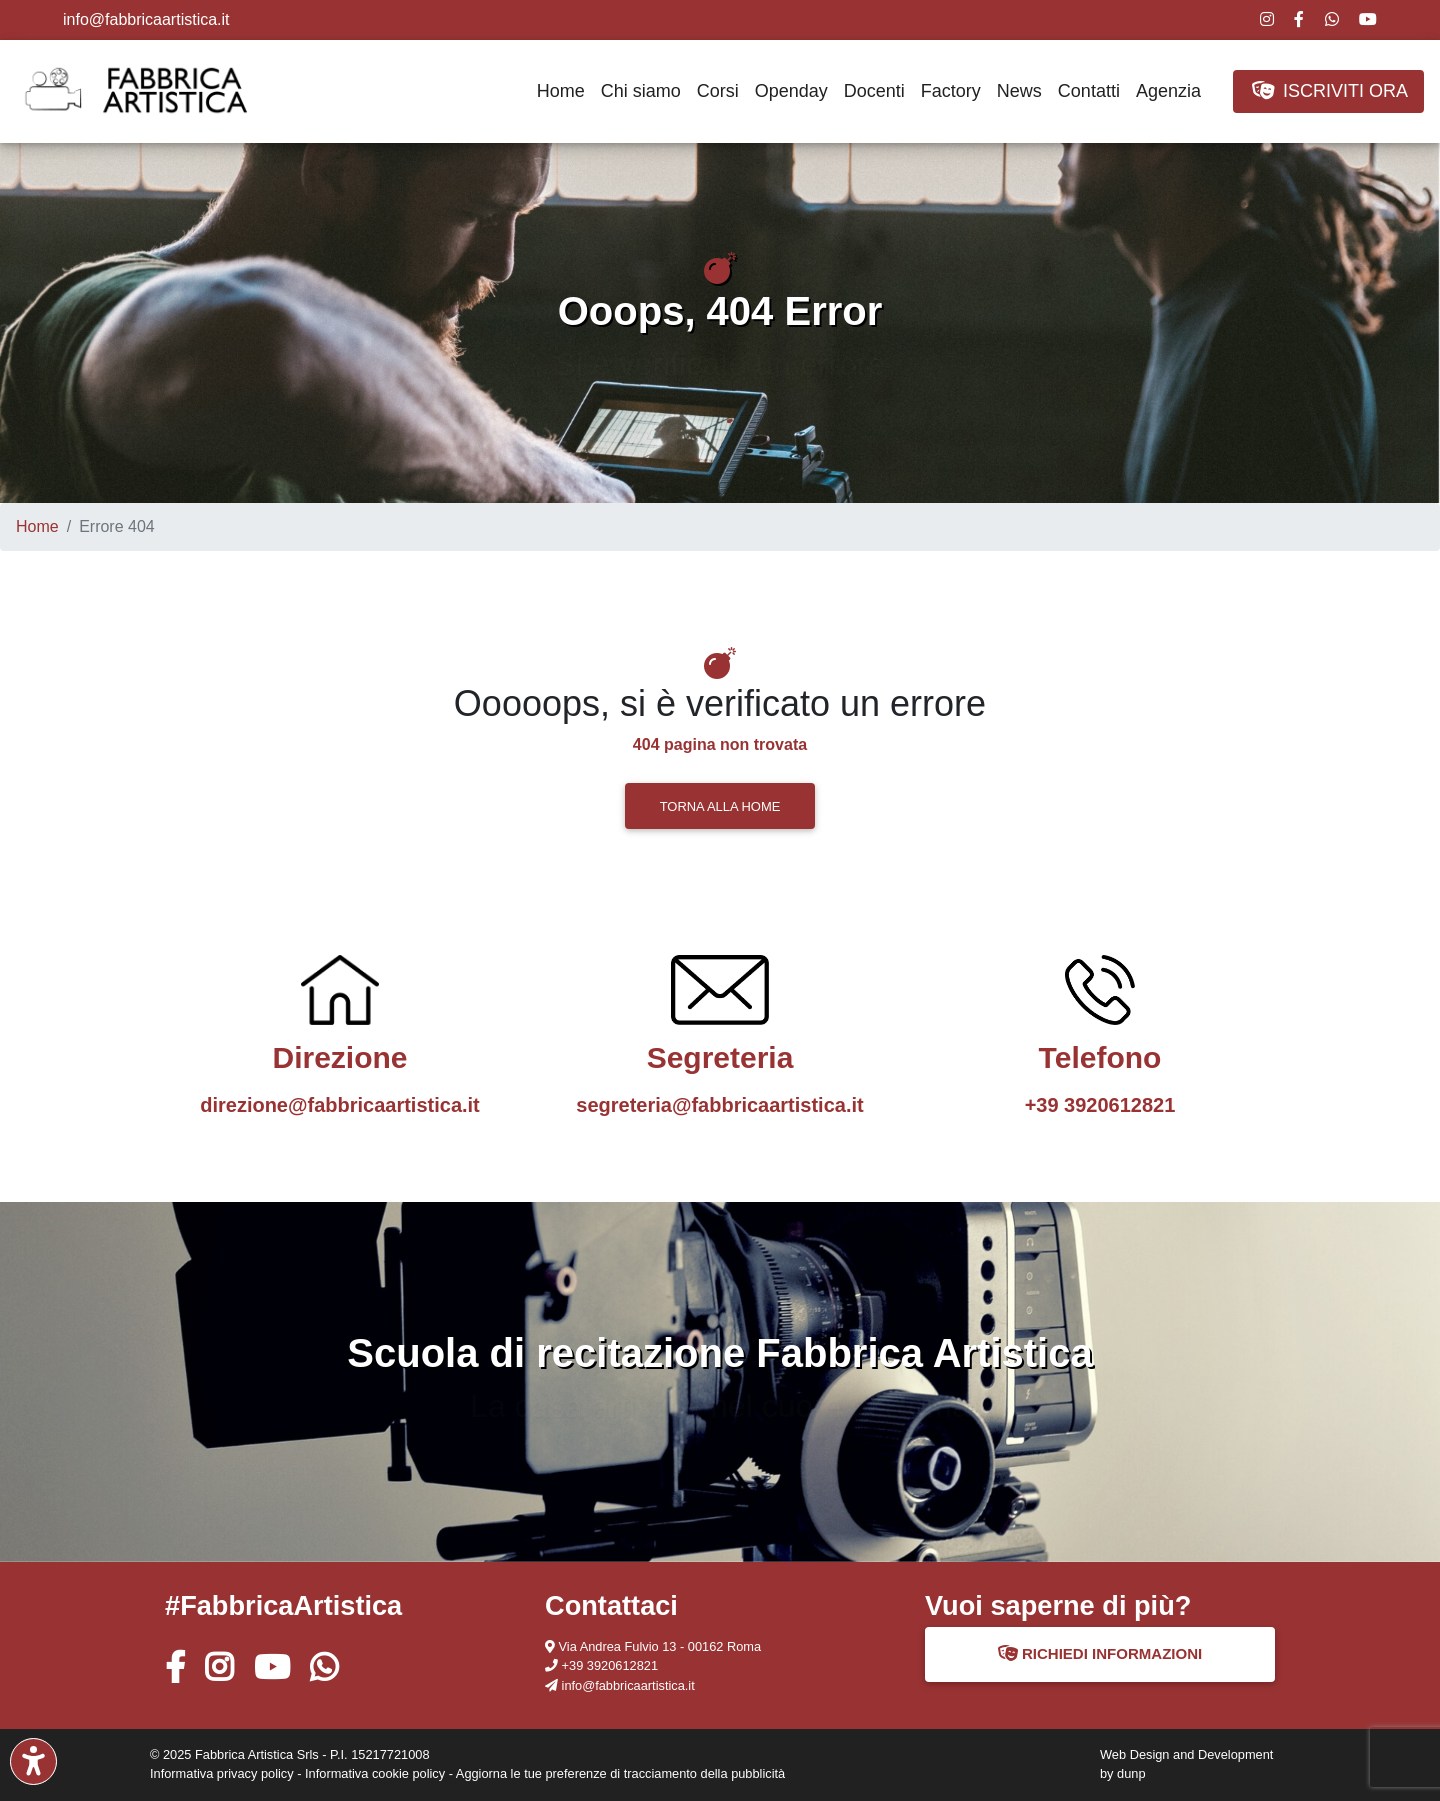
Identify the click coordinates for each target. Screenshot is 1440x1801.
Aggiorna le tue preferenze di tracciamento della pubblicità (620, 1773)
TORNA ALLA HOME (720, 806)
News (1019, 91)
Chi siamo (641, 91)
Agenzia (1168, 91)
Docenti (874, 91)
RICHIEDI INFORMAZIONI (1100, 1653)
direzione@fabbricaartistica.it (340, 1105)
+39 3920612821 (1100, 1105)
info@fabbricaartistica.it (146, 19)
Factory (951, 91)
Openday (791, 91)
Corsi (718, 91)
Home (561, 91)
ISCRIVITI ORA (1328, 91)
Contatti (1089, 91)
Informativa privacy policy (222, 1773)
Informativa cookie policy (375, 1773)
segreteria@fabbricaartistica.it (719, 1105)
